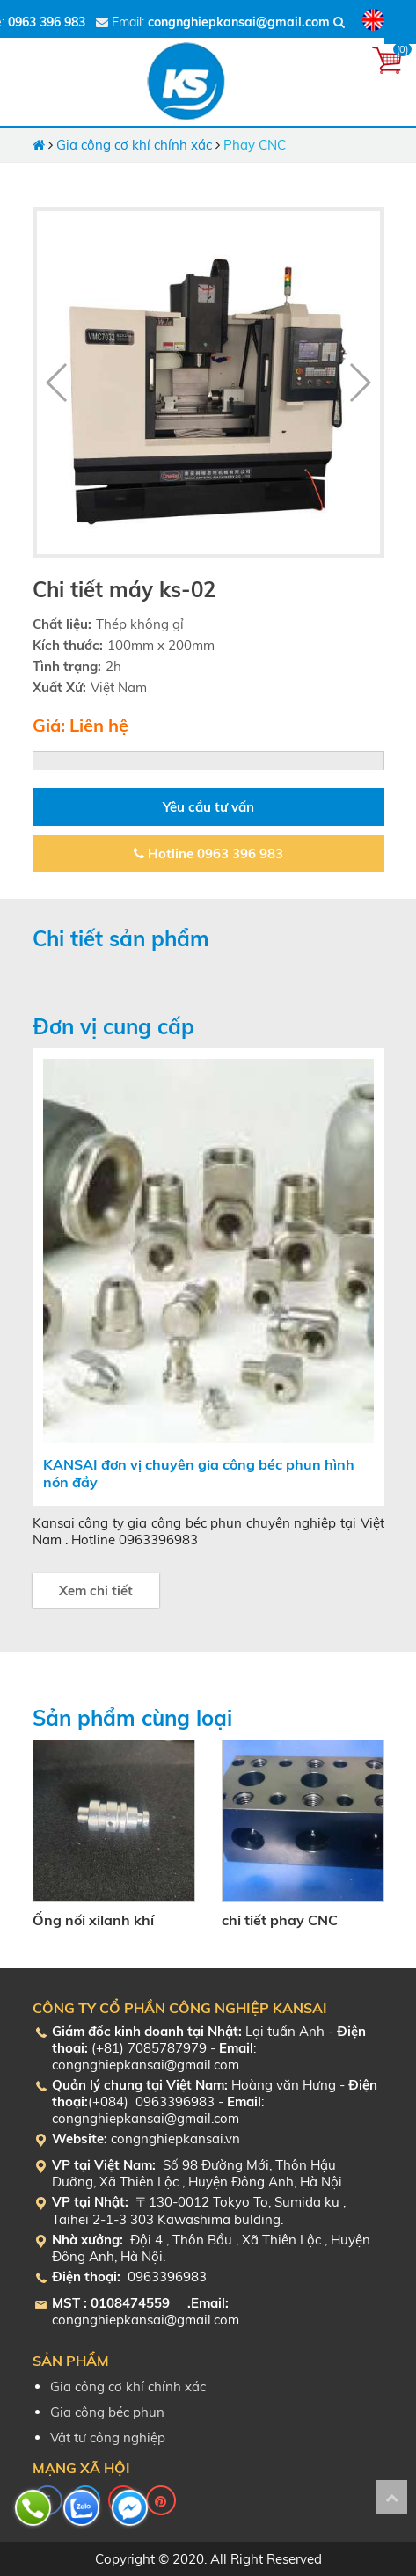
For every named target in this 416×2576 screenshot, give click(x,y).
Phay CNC (254, 144)
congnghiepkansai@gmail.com (239, 22)
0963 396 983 (46, 22)
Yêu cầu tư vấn (208, 807)
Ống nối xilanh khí (93, 1920)
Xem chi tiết (96, 1590)
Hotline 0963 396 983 (208, 853)
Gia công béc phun (107, 2412)
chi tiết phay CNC (280, 1920)
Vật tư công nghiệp (107, 2437)
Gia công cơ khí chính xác (134, 144)
